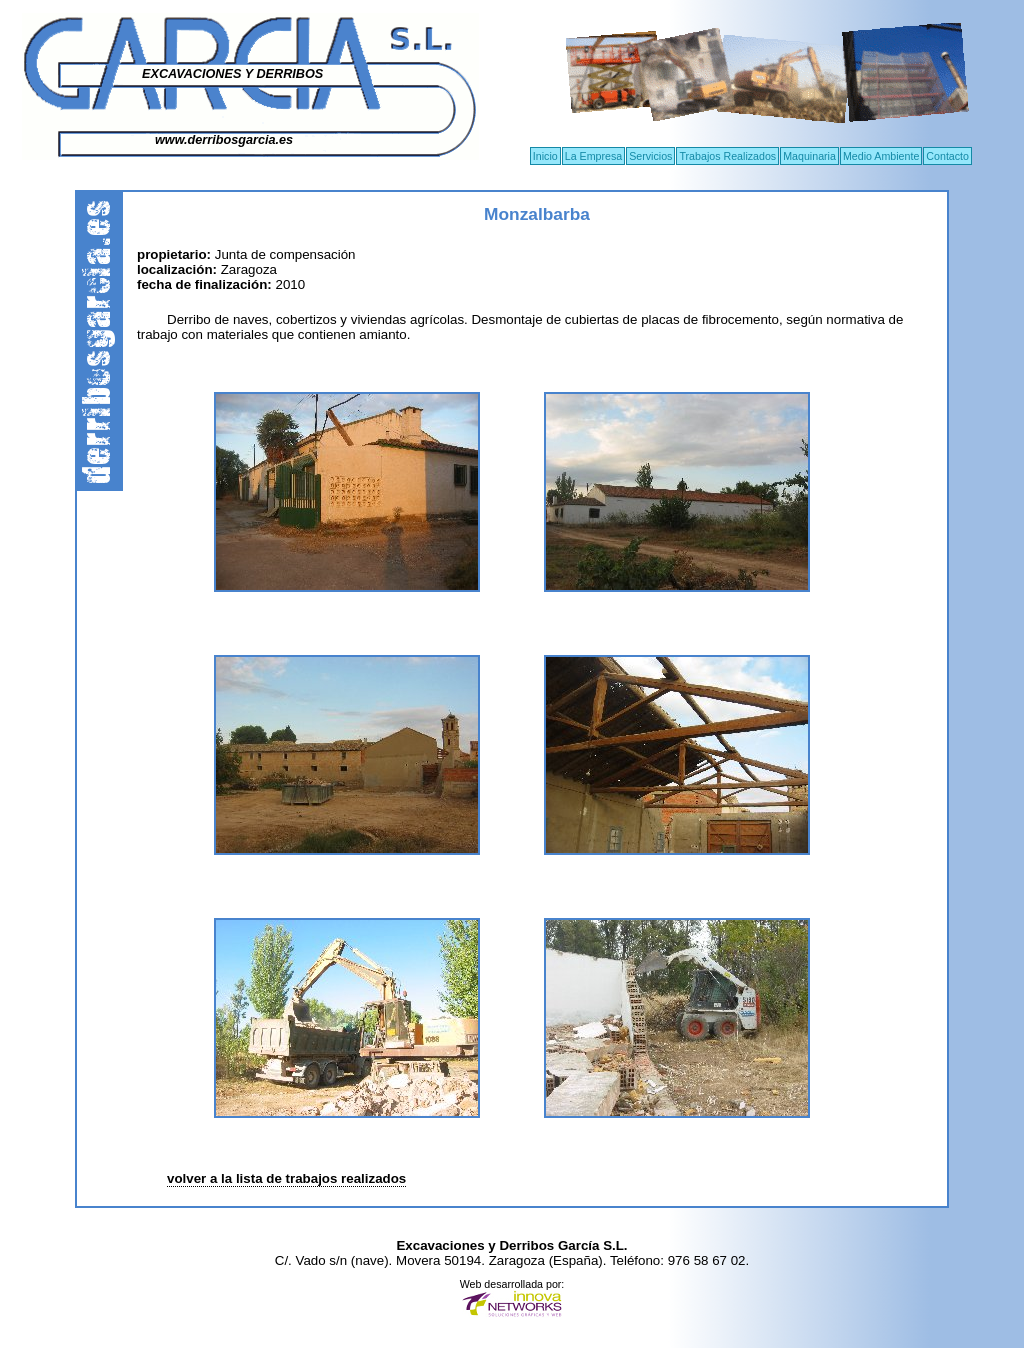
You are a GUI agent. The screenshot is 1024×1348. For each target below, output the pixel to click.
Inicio (545, 156)
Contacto (947, 156)
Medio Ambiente (881, 156)
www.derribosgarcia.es (224, 140)
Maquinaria (809, 156)
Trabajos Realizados (727, 156)
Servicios (650, 156)
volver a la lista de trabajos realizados (286, 1178)
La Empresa (593, 156)
